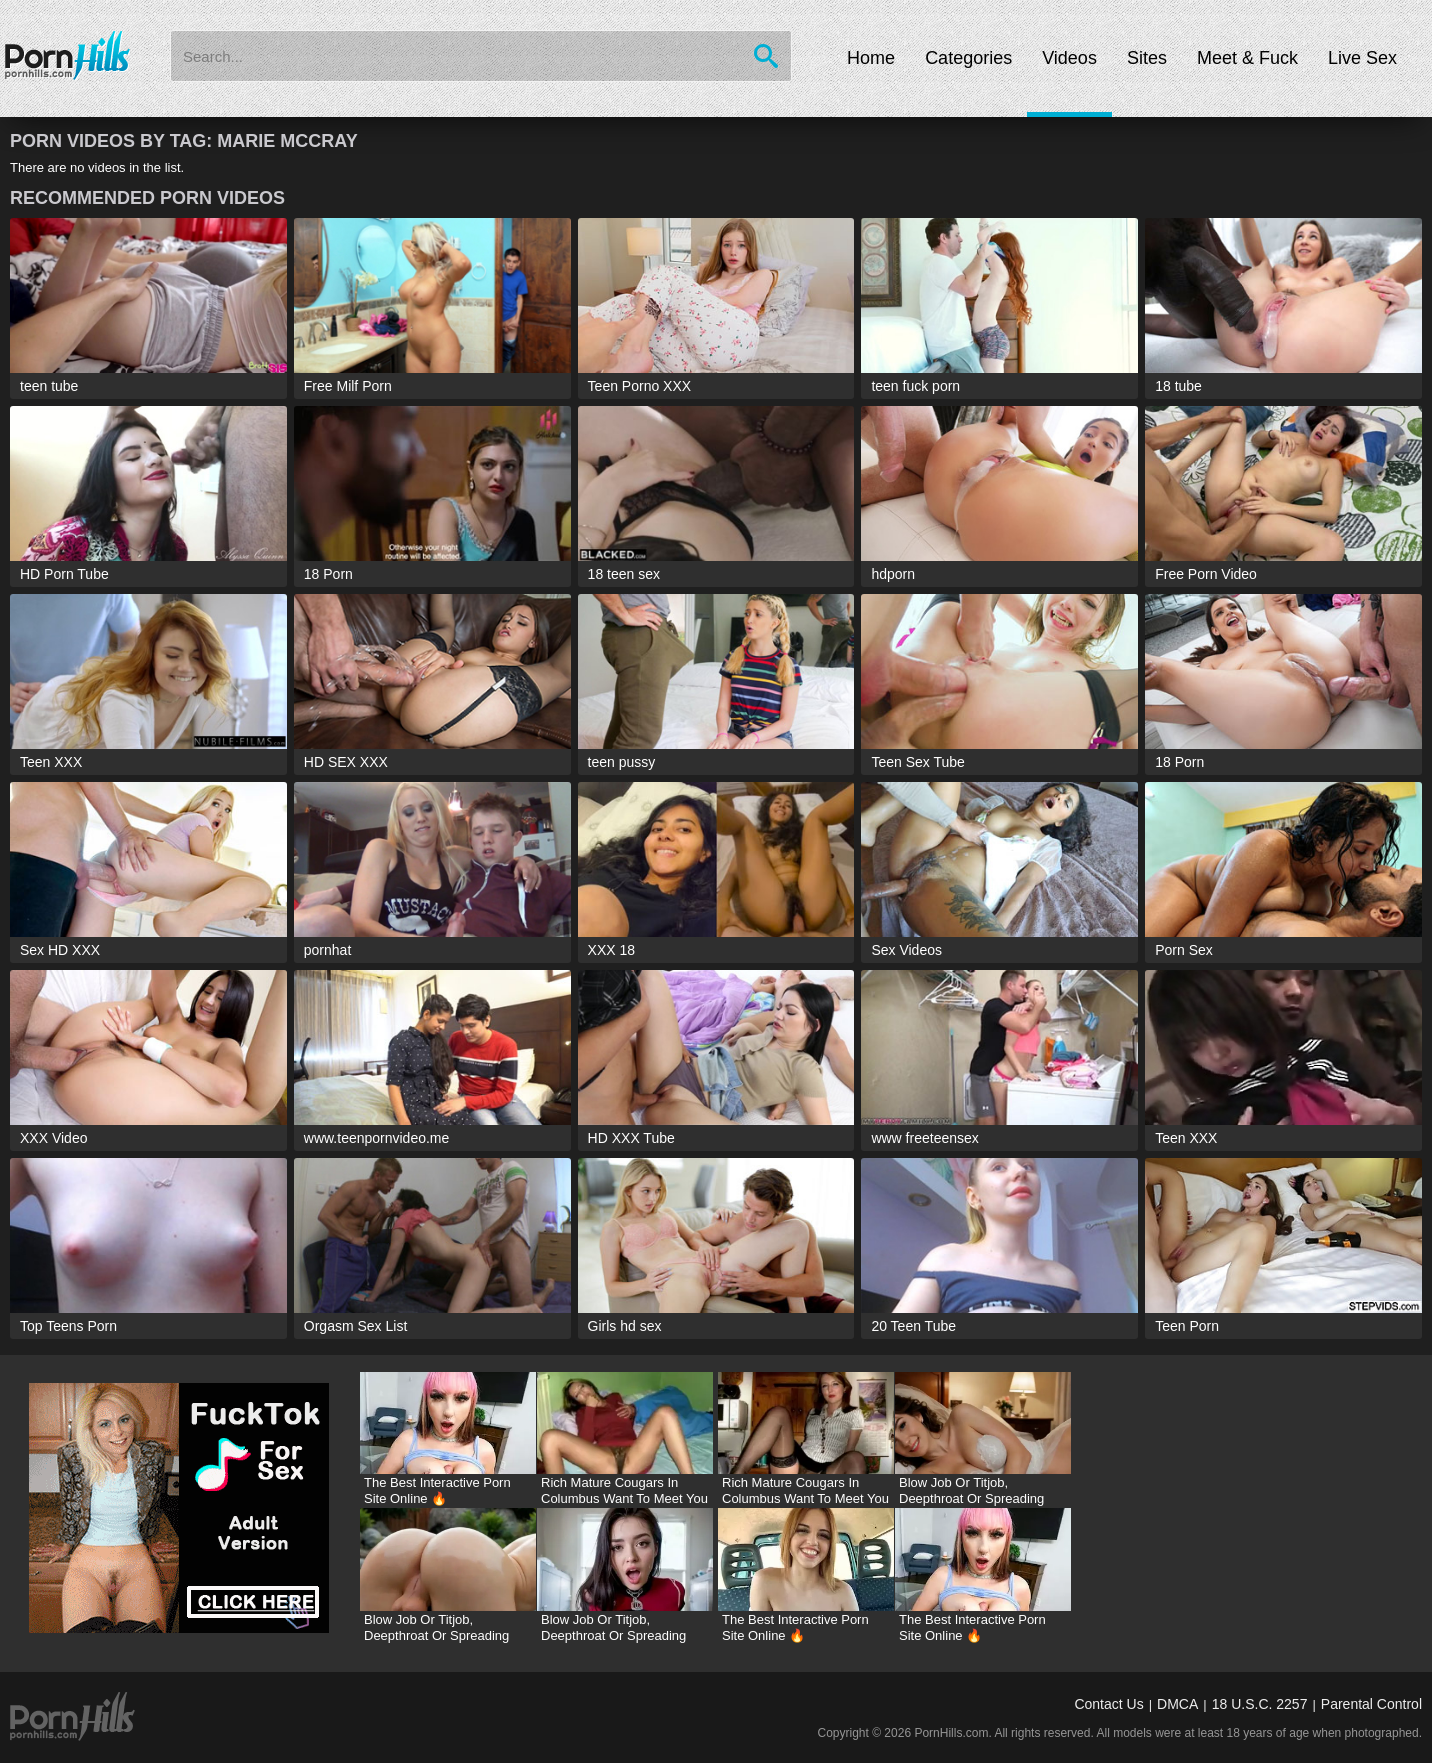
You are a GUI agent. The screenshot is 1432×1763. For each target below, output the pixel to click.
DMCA (1177, 1704)
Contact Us (1108, 1704)
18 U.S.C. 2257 (1260, 1704)
